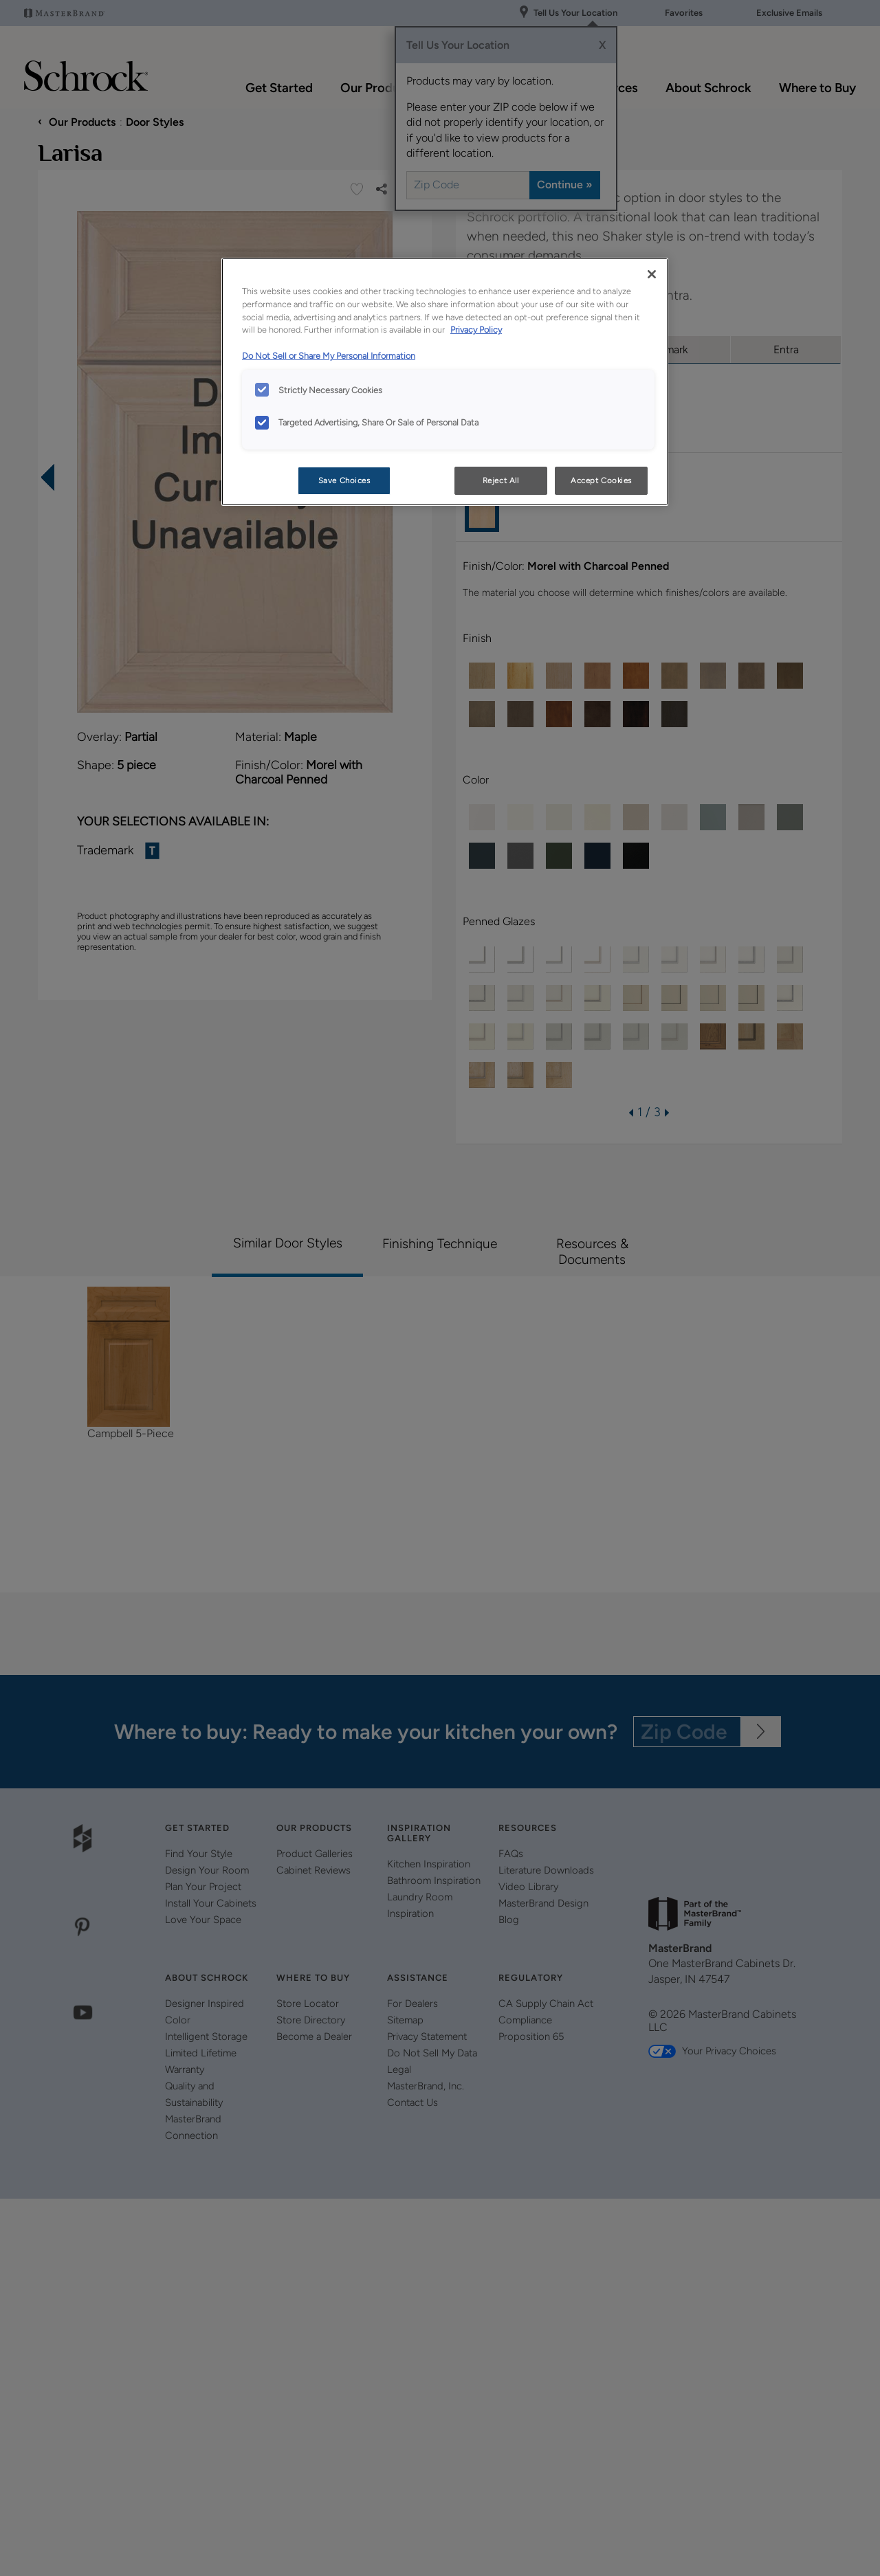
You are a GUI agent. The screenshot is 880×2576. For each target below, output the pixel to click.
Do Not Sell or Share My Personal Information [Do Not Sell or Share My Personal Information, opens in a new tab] (328, 356)
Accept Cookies (601, 480)
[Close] (652, 274)
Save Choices (344, 480)
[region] (444, 382)
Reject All (501, 480)
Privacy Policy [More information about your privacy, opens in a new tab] (476, 329)
